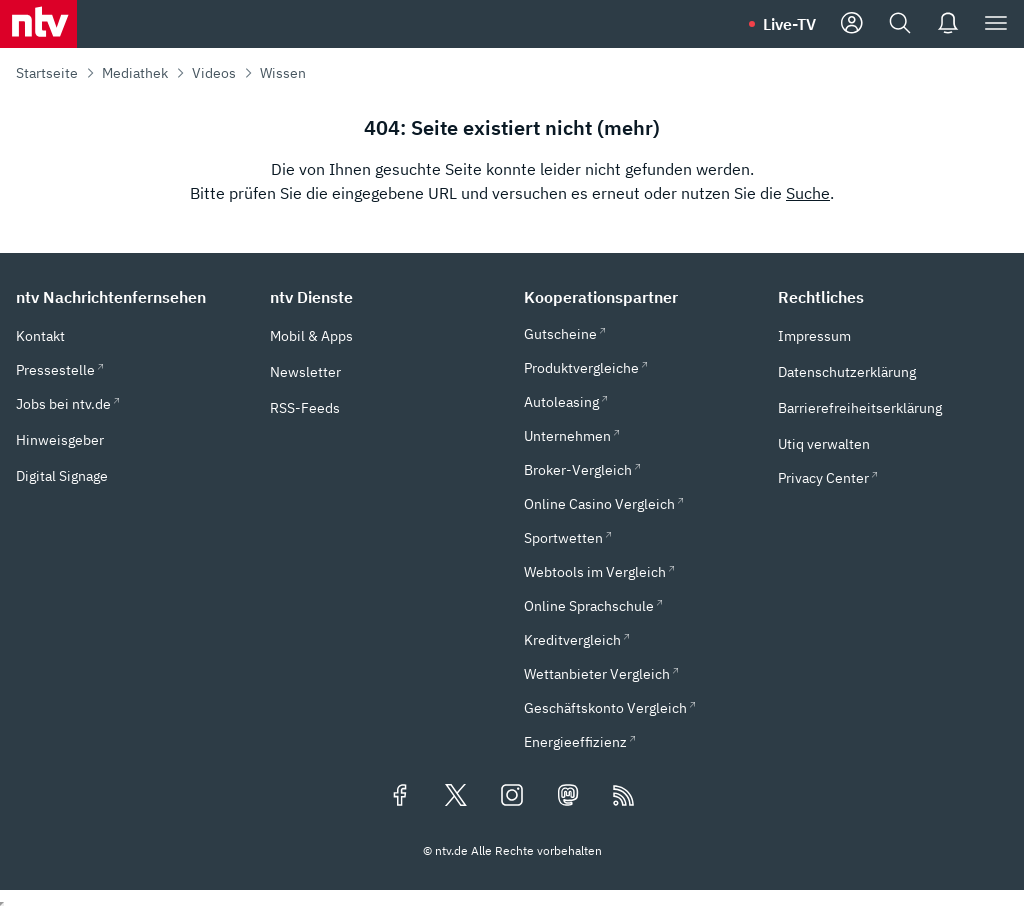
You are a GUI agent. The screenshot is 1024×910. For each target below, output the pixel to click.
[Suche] (900, 24)
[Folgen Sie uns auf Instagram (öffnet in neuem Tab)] (512, 797)
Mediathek (135, 73)
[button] (131, 297)
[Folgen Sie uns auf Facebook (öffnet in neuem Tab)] (400, 797)
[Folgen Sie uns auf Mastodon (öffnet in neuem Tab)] (568, 797)
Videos (214, 73)
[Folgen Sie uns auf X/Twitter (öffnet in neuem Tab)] (456, 797)
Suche (808, 193)
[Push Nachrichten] (948, 24)
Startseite (47, 73)
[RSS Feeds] (624, 797)
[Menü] (996, 24)
